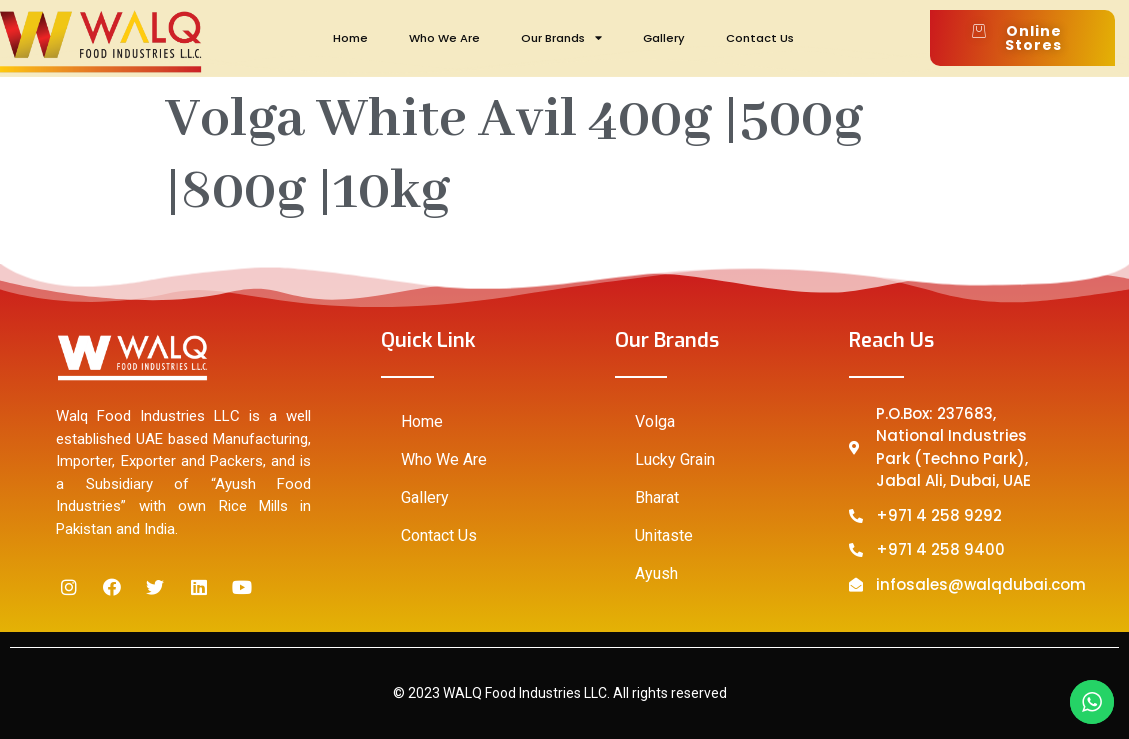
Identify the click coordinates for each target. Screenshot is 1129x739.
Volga (655, 421)
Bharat (657, 497)
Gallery (664, 38)
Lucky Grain (675, 459)
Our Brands (561, 37)
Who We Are (444, 38)
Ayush (656, 573)
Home (350, 38)
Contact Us (760, 38)
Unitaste (664, 535)
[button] (1022, 38)
